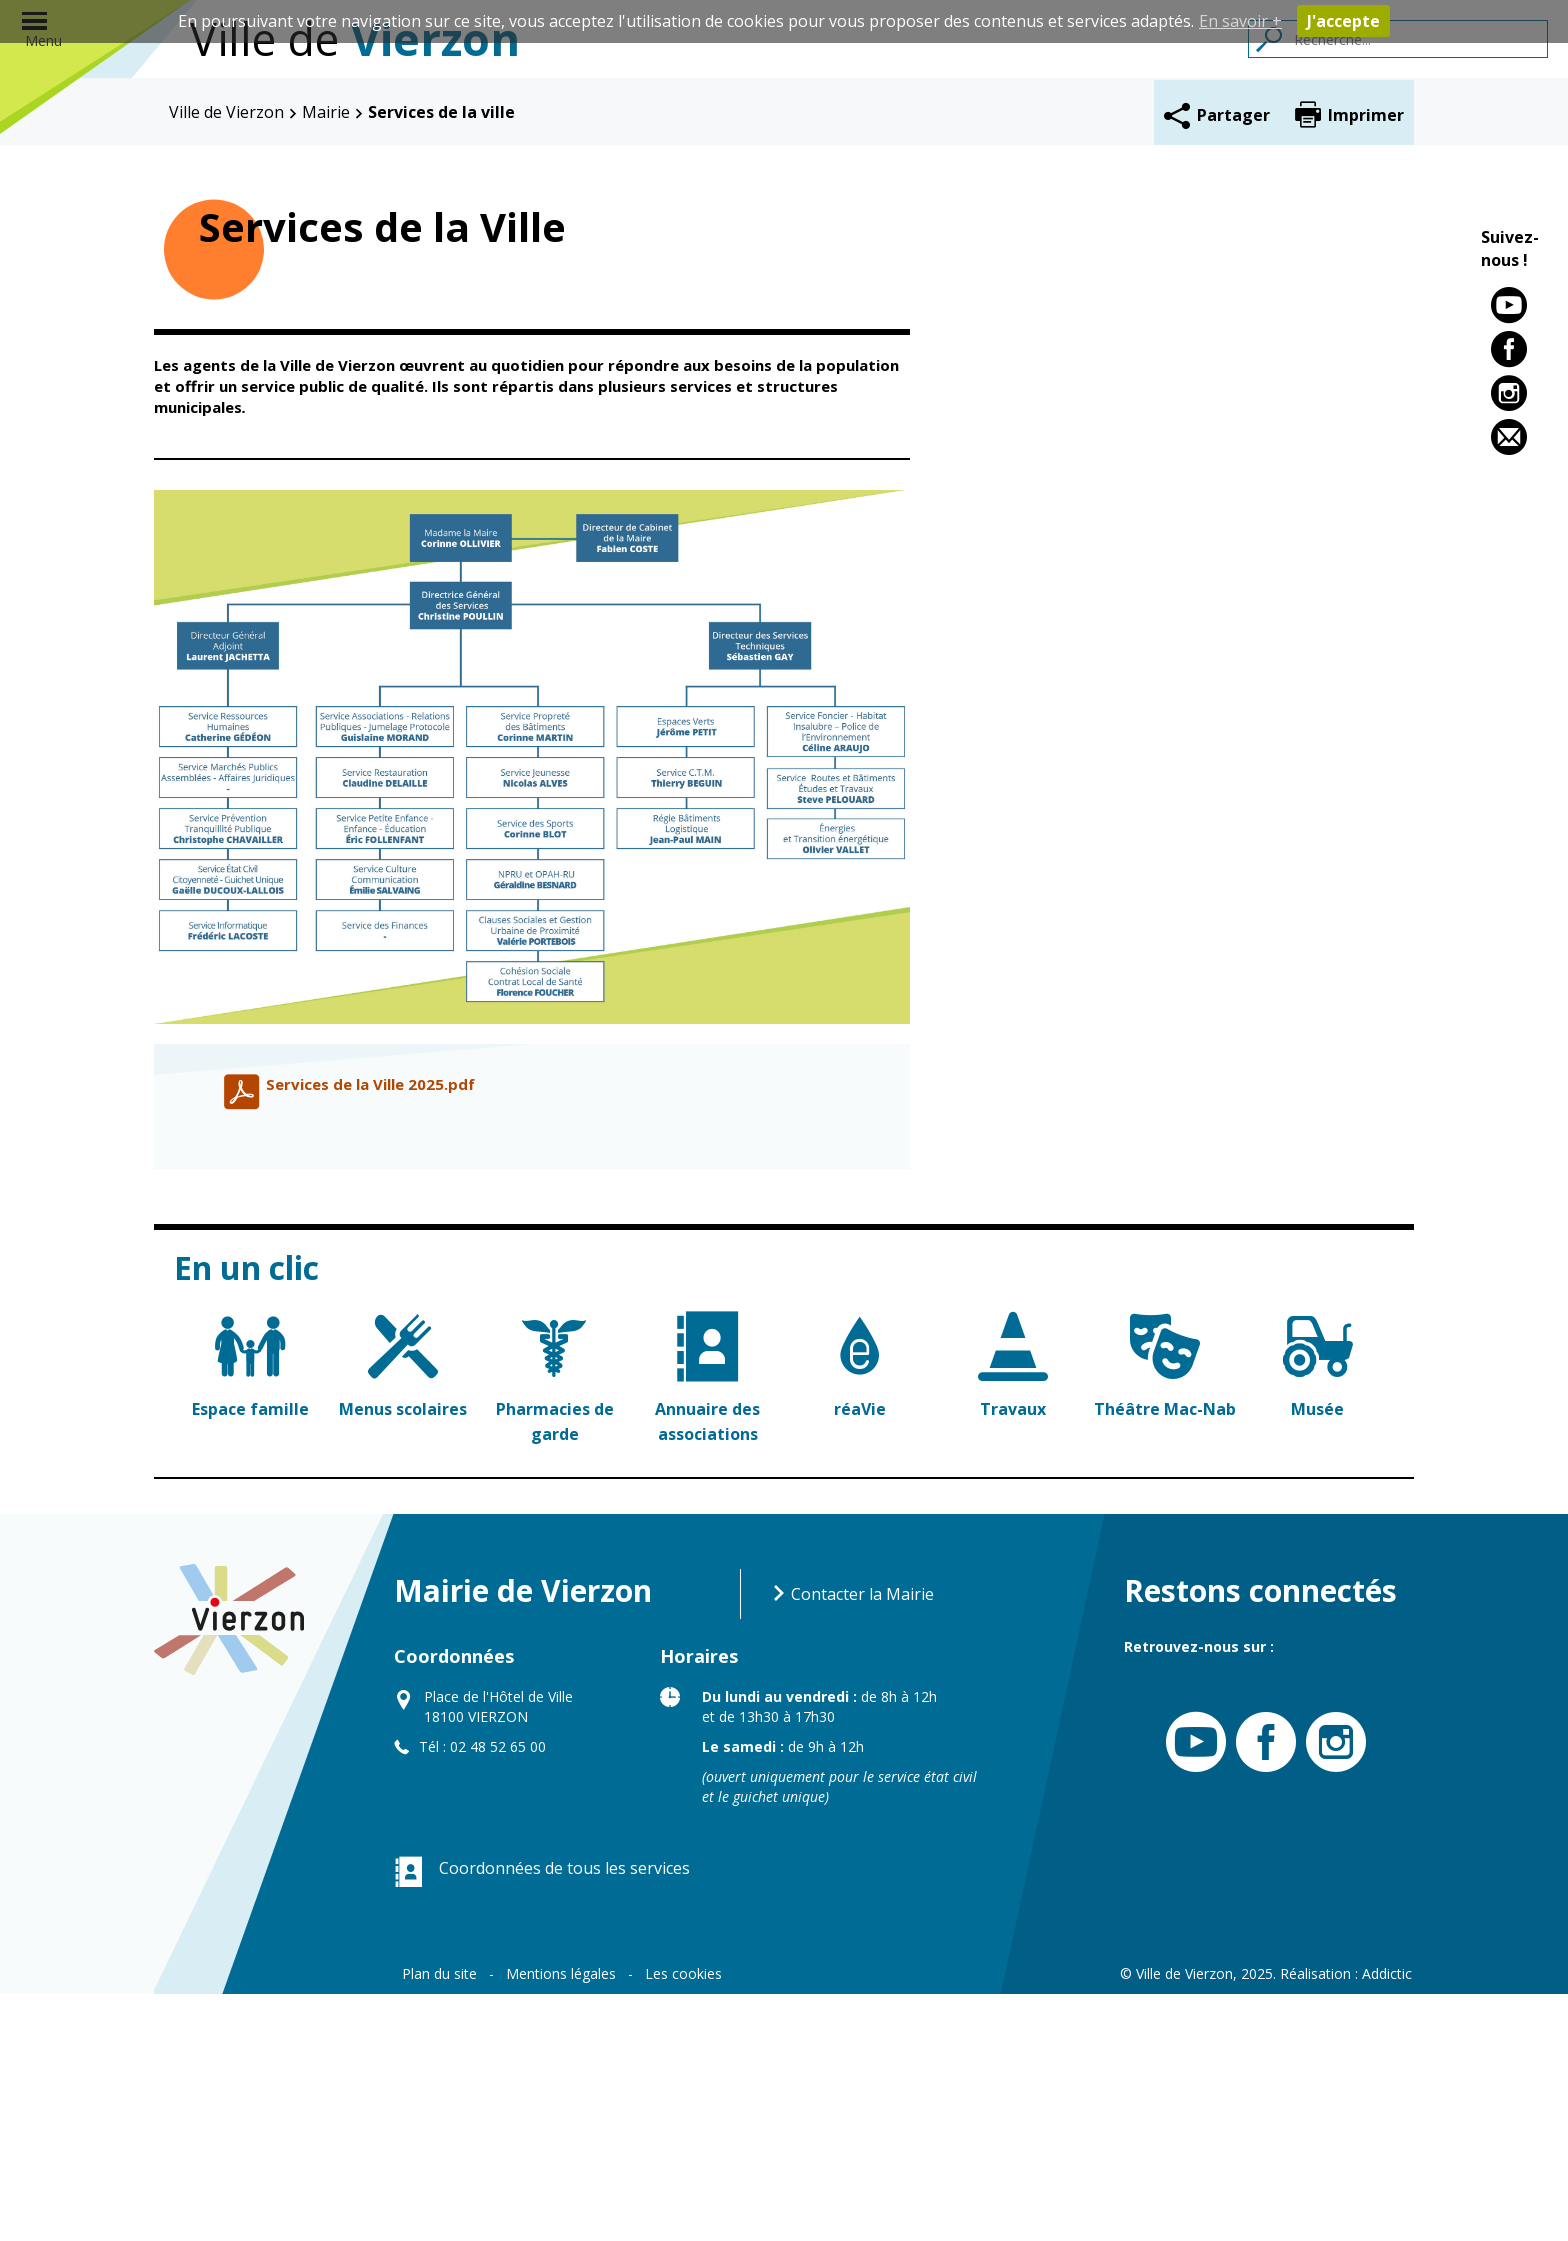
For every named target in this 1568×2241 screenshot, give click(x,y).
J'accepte (1343, 21)
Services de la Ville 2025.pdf (370, 1331)
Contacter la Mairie (852, 1841)
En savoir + (1240, 21)
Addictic (1387, 2220)
